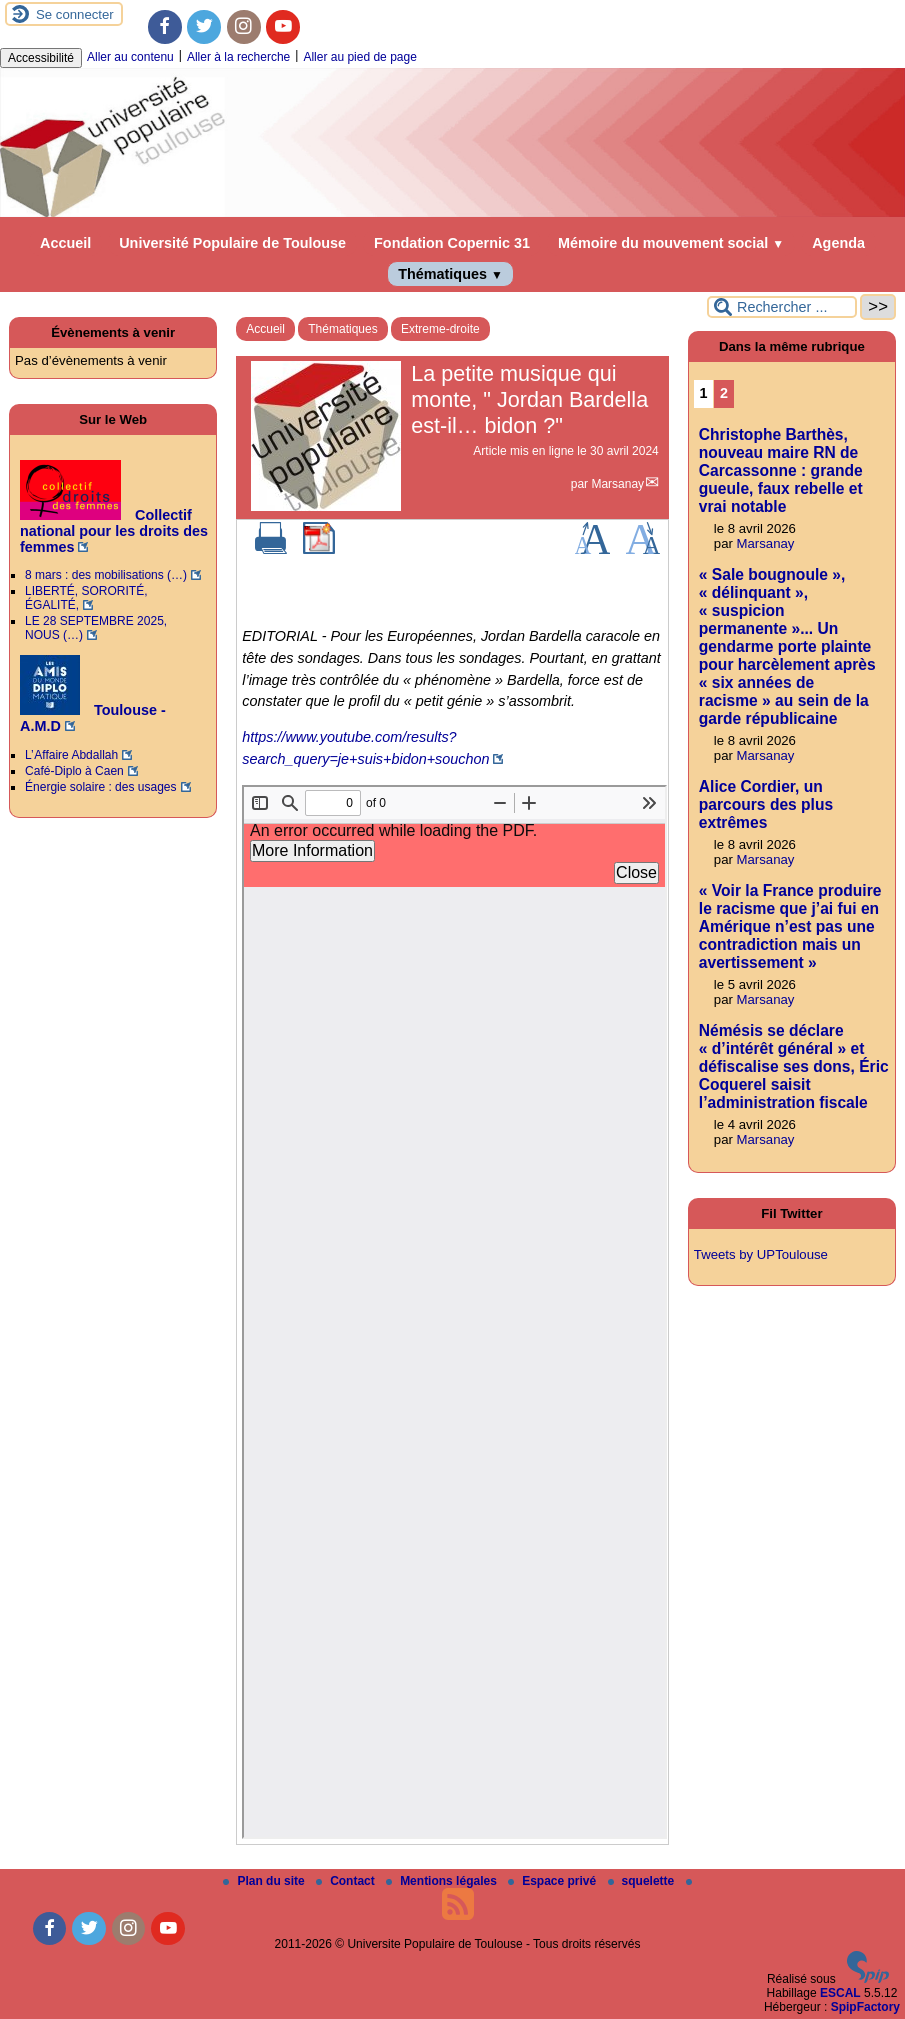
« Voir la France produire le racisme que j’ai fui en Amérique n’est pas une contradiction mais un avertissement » (790, 926)
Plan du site (265, 1881)
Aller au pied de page (359, 57)
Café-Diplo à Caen (74, 771)
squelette (643, 1881)
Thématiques (450, 274)
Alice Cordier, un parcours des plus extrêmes (766, 804)
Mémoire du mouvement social (671, 243)
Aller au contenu (130, 57)
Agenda (838, 243)
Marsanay (617, 484)
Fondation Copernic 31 (452, 243)
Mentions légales (443, 1881)
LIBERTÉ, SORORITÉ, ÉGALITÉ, (86, 598)
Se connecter (75, 14)
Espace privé (553, 1881)
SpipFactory (865, 2007)
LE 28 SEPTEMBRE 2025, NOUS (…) (96, 628)
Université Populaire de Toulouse (232, 243)
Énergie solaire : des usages (100, 787)
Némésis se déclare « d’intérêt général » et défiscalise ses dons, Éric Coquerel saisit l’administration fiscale (794, 1066)
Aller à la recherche (238, 57)
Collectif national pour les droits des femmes (114, 531)
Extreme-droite (440, 329)
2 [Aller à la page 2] (724, 393)
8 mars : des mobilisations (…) (106, 575)
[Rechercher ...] (782, 307)
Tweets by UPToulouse (761, 1254)
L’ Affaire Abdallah (71, 755)
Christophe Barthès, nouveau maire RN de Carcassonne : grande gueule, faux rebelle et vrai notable (781, 470)
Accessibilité (41, 58)
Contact (347, 1881)
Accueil (65, 243)
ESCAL (840, 1993)
